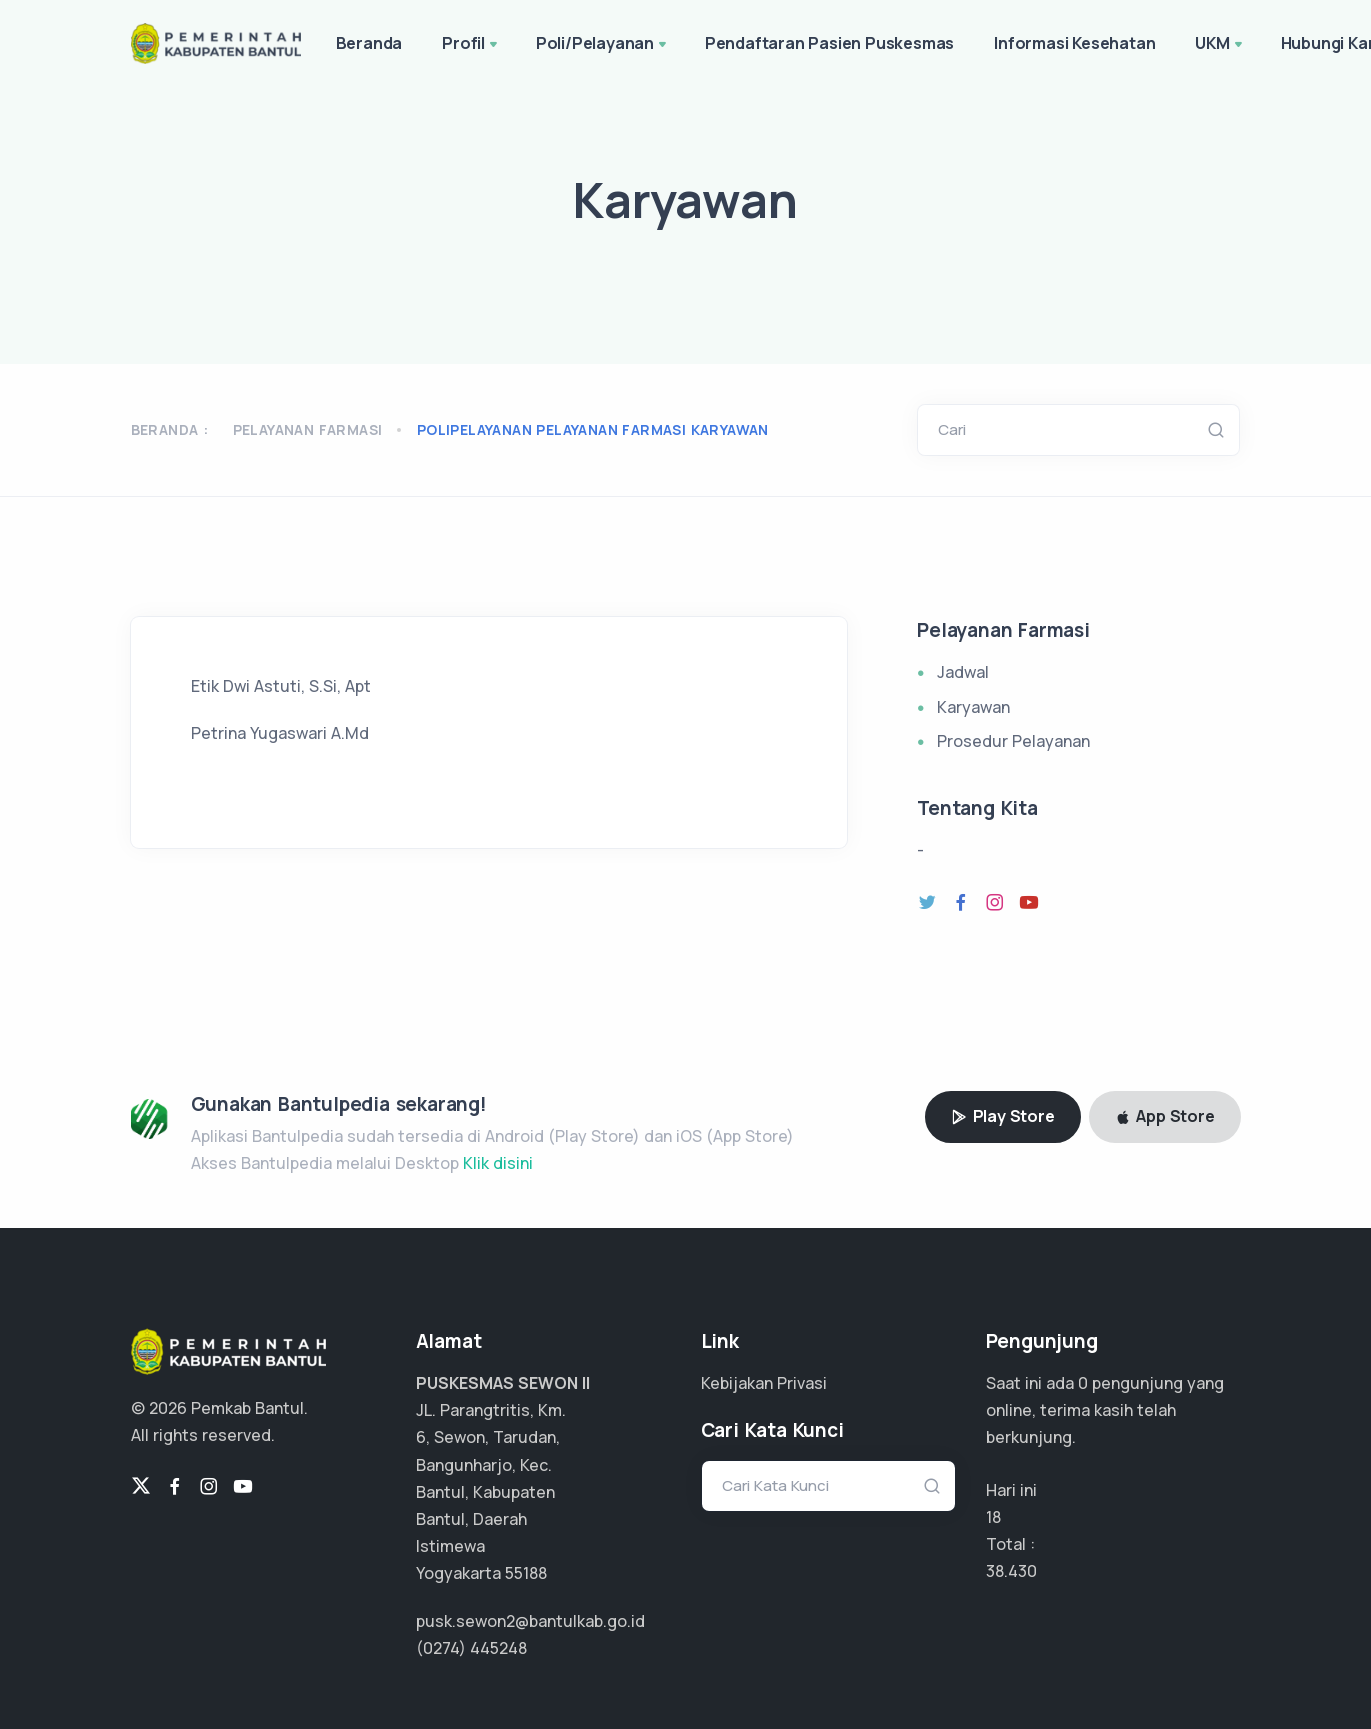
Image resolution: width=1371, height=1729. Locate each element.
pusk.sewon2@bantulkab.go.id (530, 1621)
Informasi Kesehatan (1074, 43)
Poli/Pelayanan (603, 45)
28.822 (1010, 1571)
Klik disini (498, 1163)
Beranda (369, 43)
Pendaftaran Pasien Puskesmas (829, 43)
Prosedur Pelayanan (1013, 741)
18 (993, 1517)
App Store (1165, 1116)
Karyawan (973, 707)
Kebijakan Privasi (764, 1383)
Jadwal (963, 672)
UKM (1220, 45)
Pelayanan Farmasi (308, 429)
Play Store (1003, 1116)
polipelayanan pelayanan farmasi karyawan (593, 429)
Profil (471, 45)
